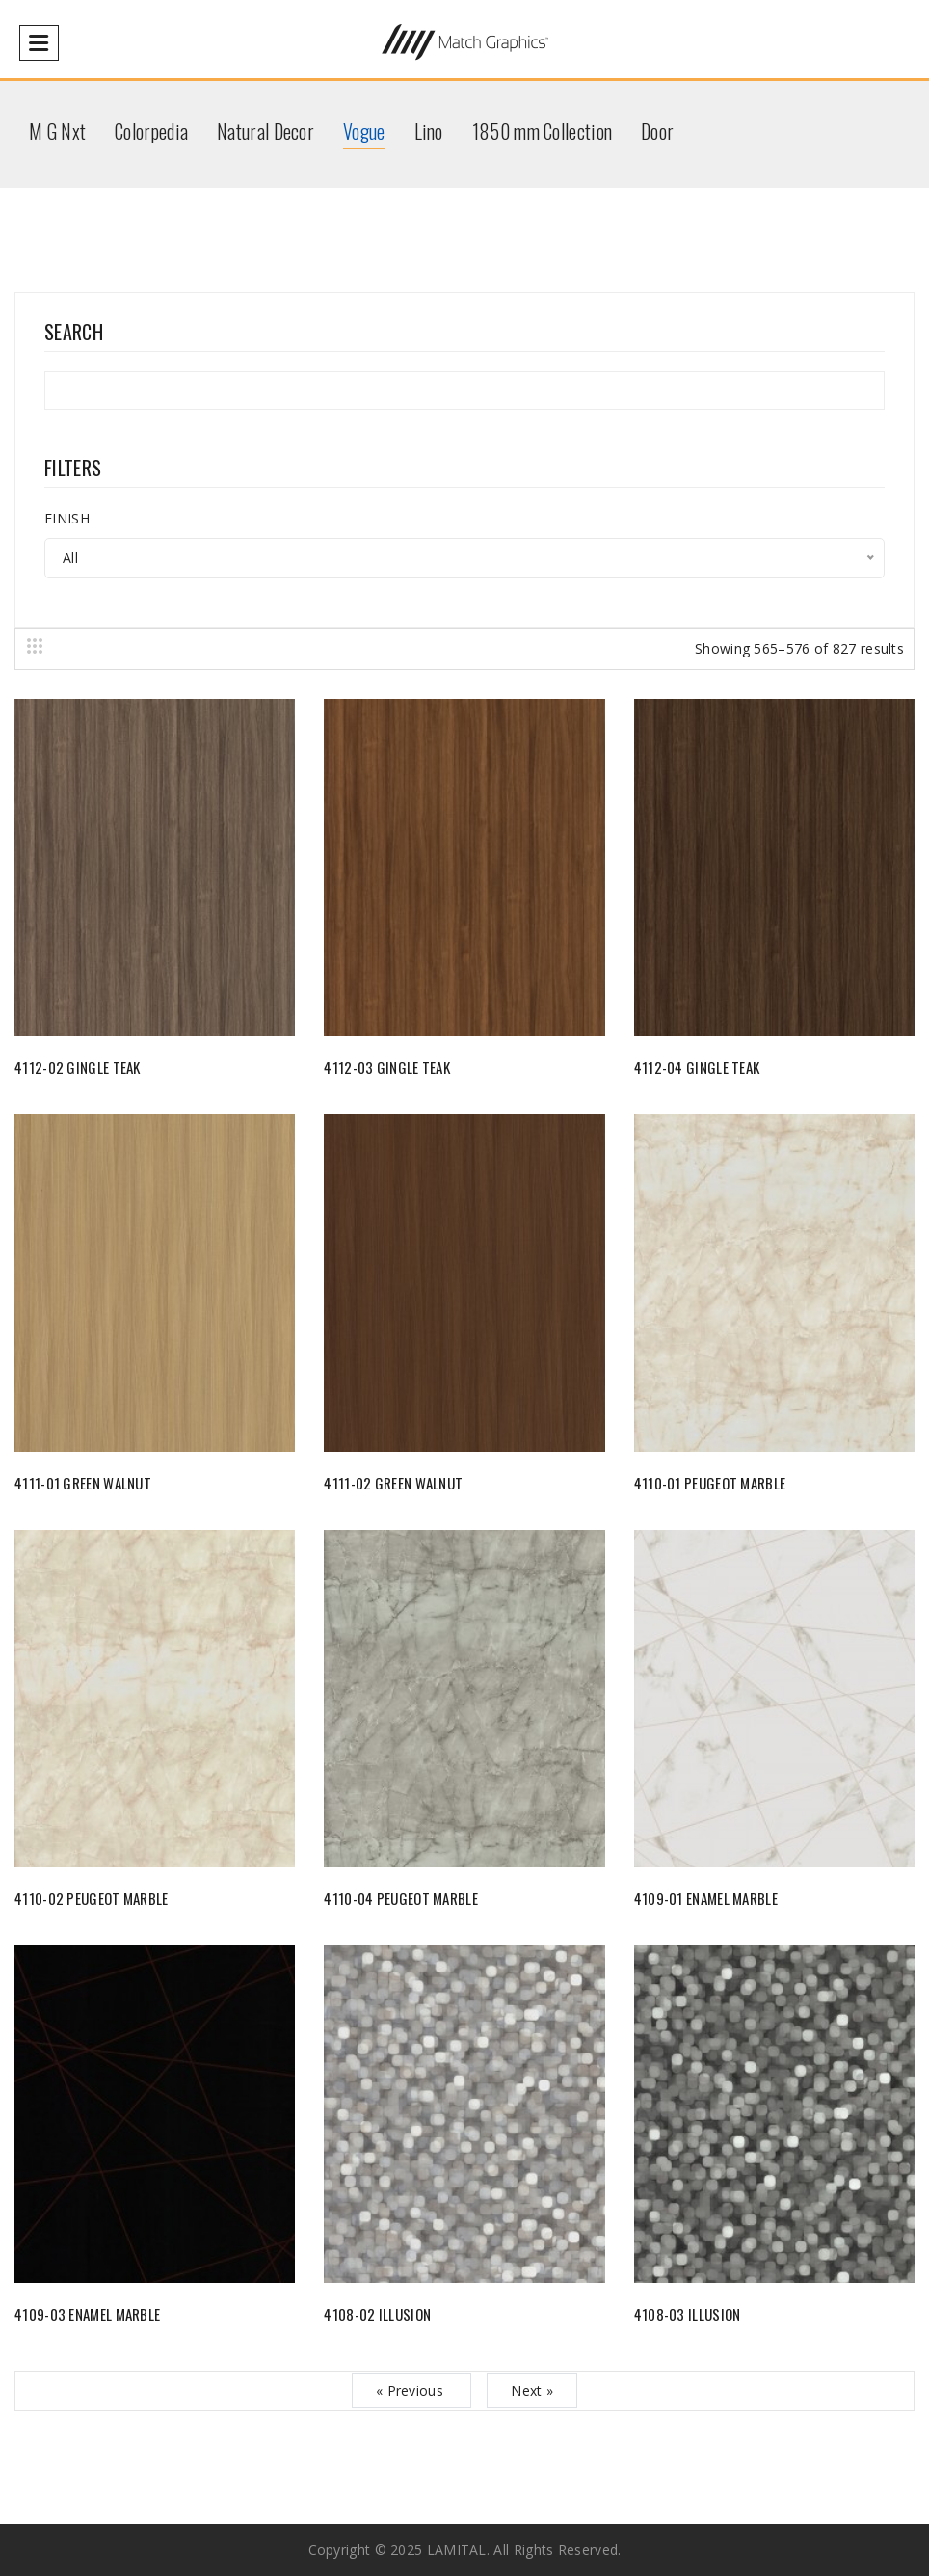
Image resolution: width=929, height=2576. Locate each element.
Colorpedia (151, 131)
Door (657, 131)
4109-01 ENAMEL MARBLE (706, 1898)
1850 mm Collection (542, 131)
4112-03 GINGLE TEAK (387, 1067)
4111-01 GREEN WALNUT (82, 1482)
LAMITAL (457, 2549)
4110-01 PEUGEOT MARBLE (710, 1482)
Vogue (364, 131)
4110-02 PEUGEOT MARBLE (91, 1898)
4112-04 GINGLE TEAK (697, 1067)
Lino (428, 131)
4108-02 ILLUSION (377, 2313)
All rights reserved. (557, 2549)
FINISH (67, 518)
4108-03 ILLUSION (687, 2313)
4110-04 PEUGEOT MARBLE (401, 1898)
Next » (532, 2390)
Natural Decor (265, 131)
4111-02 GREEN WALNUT (393, 1482)
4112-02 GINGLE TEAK (77, 1067)
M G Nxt (57, 131)
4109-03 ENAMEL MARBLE (87, 2313)
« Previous (411, 2390)
